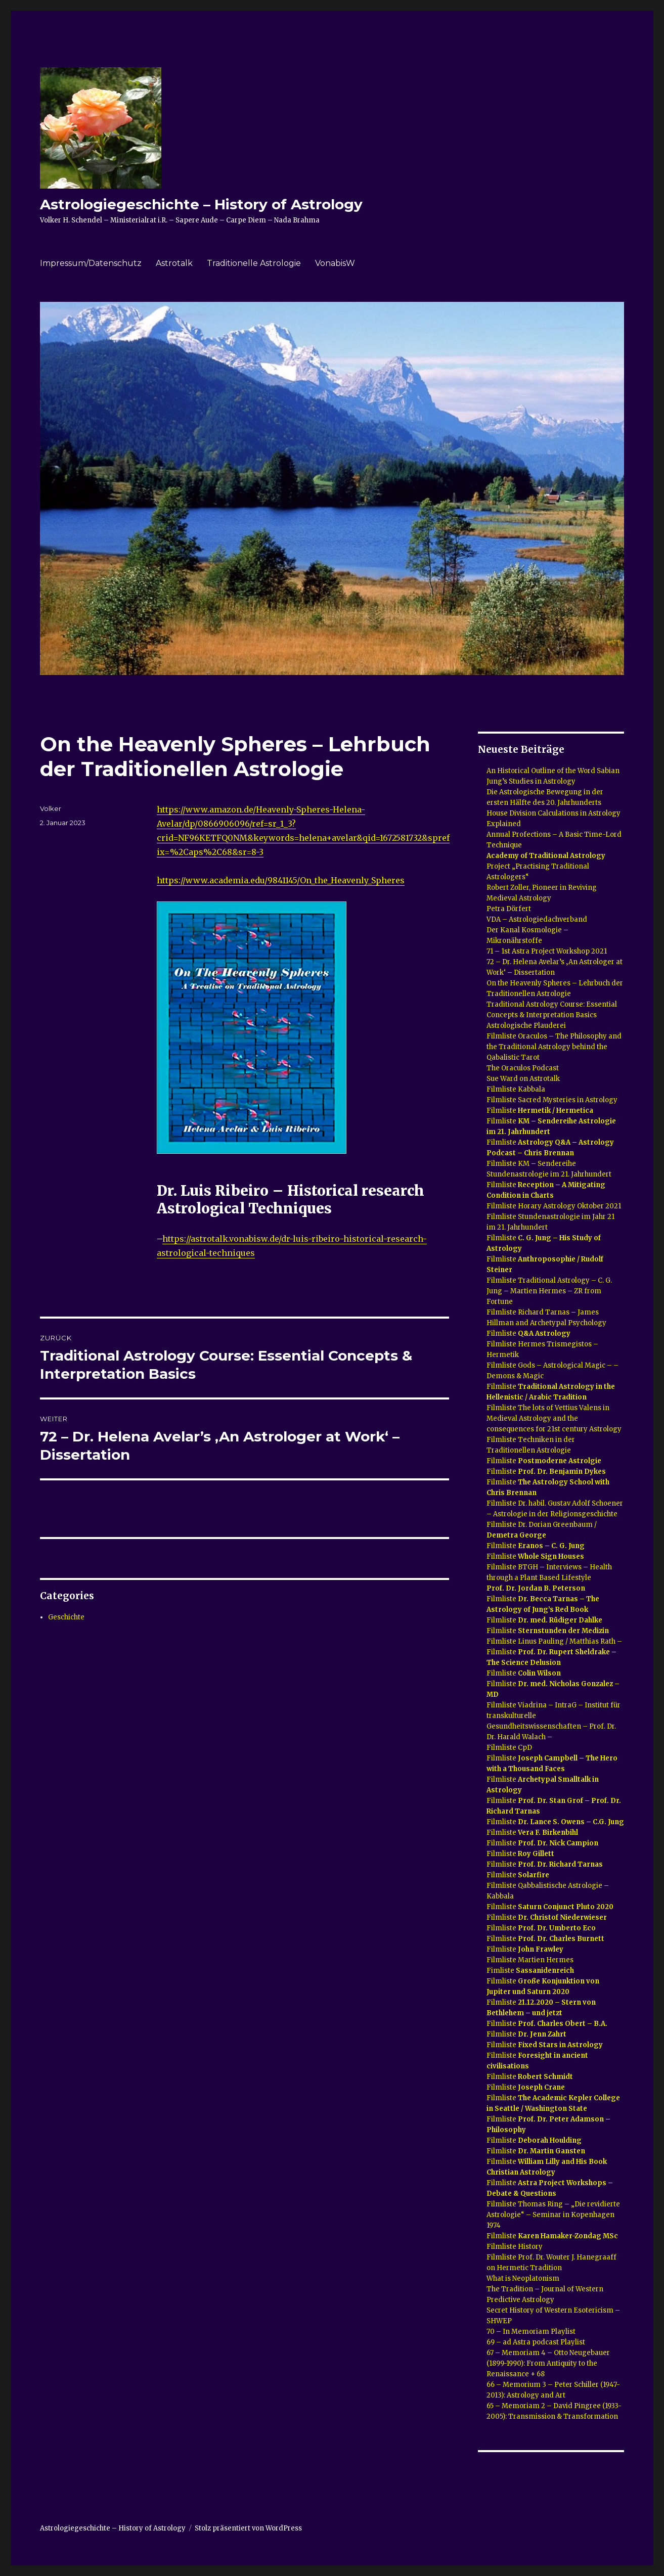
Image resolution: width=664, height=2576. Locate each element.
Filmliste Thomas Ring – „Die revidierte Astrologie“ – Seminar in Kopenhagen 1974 (553, 2215)
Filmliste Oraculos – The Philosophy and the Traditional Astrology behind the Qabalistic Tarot (554, 1047)
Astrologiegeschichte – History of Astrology (201, 204)
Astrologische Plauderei (526, 1025)
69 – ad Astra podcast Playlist (535, 2342)
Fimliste (530, 1970)
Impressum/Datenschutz (91, 263)
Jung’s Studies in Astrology (531, 781)
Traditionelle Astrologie (254, 263)
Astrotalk (174, 263)
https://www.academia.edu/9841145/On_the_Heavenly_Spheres (281, 880)
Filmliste (539, 1110)
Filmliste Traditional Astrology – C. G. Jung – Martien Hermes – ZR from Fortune (549, 1291)
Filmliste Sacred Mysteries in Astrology (551, 1100)
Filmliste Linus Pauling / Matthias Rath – (554, 1641)
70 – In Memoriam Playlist (531, 2331)
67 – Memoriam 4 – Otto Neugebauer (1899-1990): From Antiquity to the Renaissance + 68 (548, 2363)
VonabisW (335, 263)
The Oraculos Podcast (522, 1068)
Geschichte (66, 1617)
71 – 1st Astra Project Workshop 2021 (546, 951)
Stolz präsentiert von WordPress (248, 2528)
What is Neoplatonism (522, 2278)
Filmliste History (514, 2246)
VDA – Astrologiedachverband (536, 919)
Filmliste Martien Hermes (529, 1960)
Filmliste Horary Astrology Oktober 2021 (553, 1206)
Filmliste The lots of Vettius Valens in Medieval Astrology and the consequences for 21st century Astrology (554, 1418)
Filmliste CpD (509, 1747)
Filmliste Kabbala (515, 1089)
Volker (50, 808)
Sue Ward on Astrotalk (523, 1078)
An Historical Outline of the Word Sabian (552, 770)
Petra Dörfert (509, 909)
